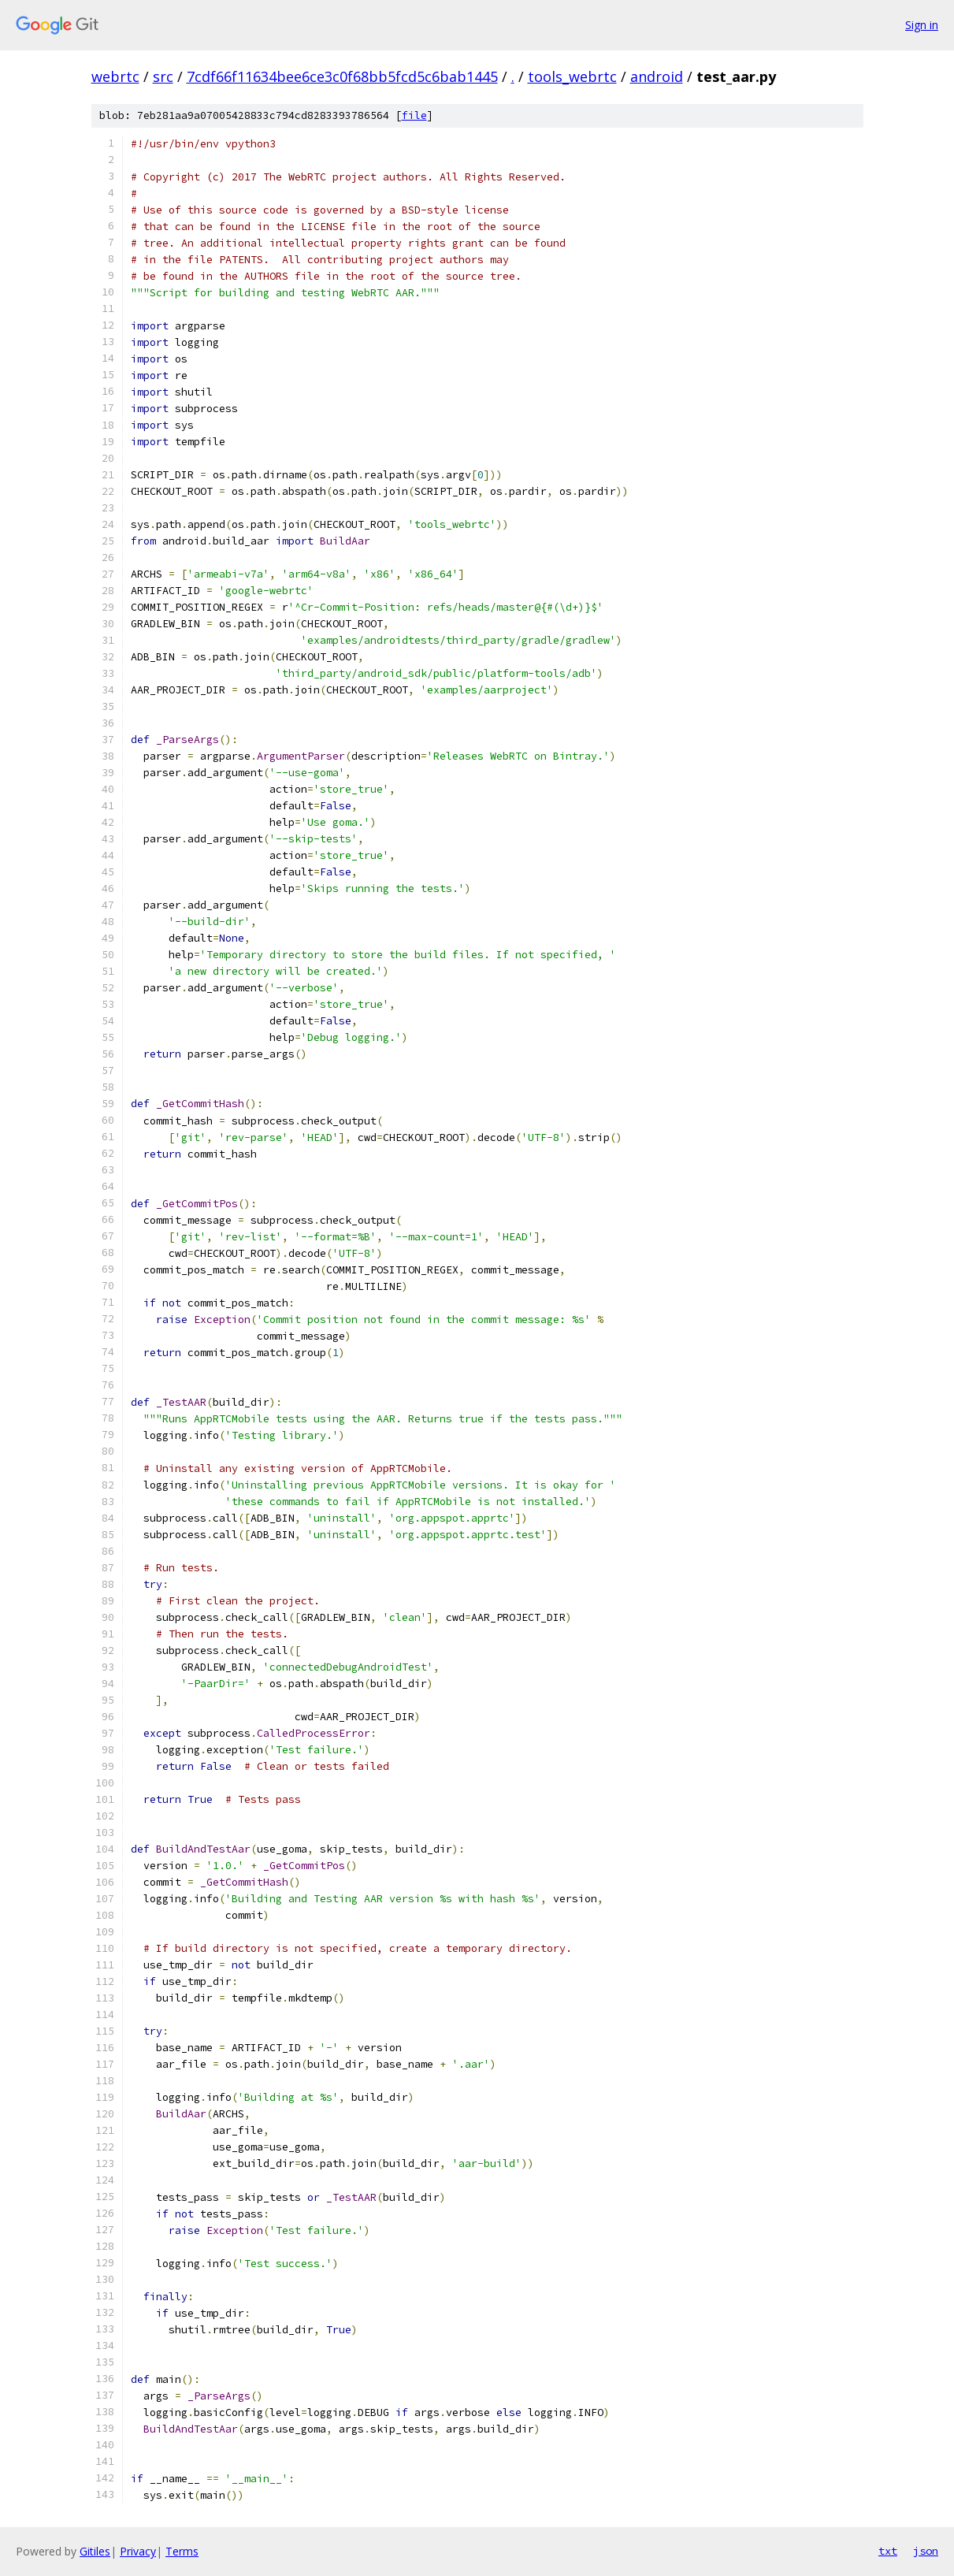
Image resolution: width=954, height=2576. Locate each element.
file (414, 115)
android (656, 76)
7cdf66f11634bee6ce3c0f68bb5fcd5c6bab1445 (342, 76)
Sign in (921, 24)
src (163, 76)
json (925, 2551)
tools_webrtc (572, 76)
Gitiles (95, 2551)
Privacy (138, 2551)
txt (887, 2551)
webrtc (115, 76)
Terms (182, 2551)
